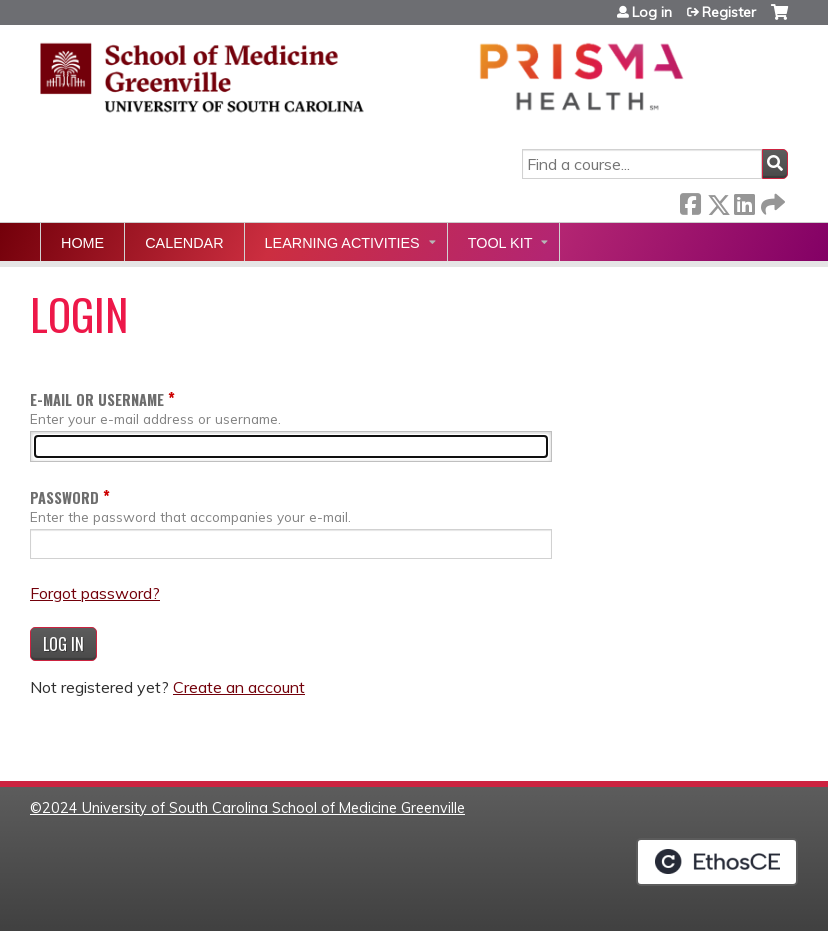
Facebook (690, 200)
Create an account (239, 687)
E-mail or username (97, 399)
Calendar (184, 243)
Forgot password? (95, 593)
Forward (771, 200)
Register (729, 12)
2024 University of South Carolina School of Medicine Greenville (253, 808)
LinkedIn (744, 200)
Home (82, 243)
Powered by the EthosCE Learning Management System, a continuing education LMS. (717, 862)
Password (64, 497)
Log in (652, 12)
